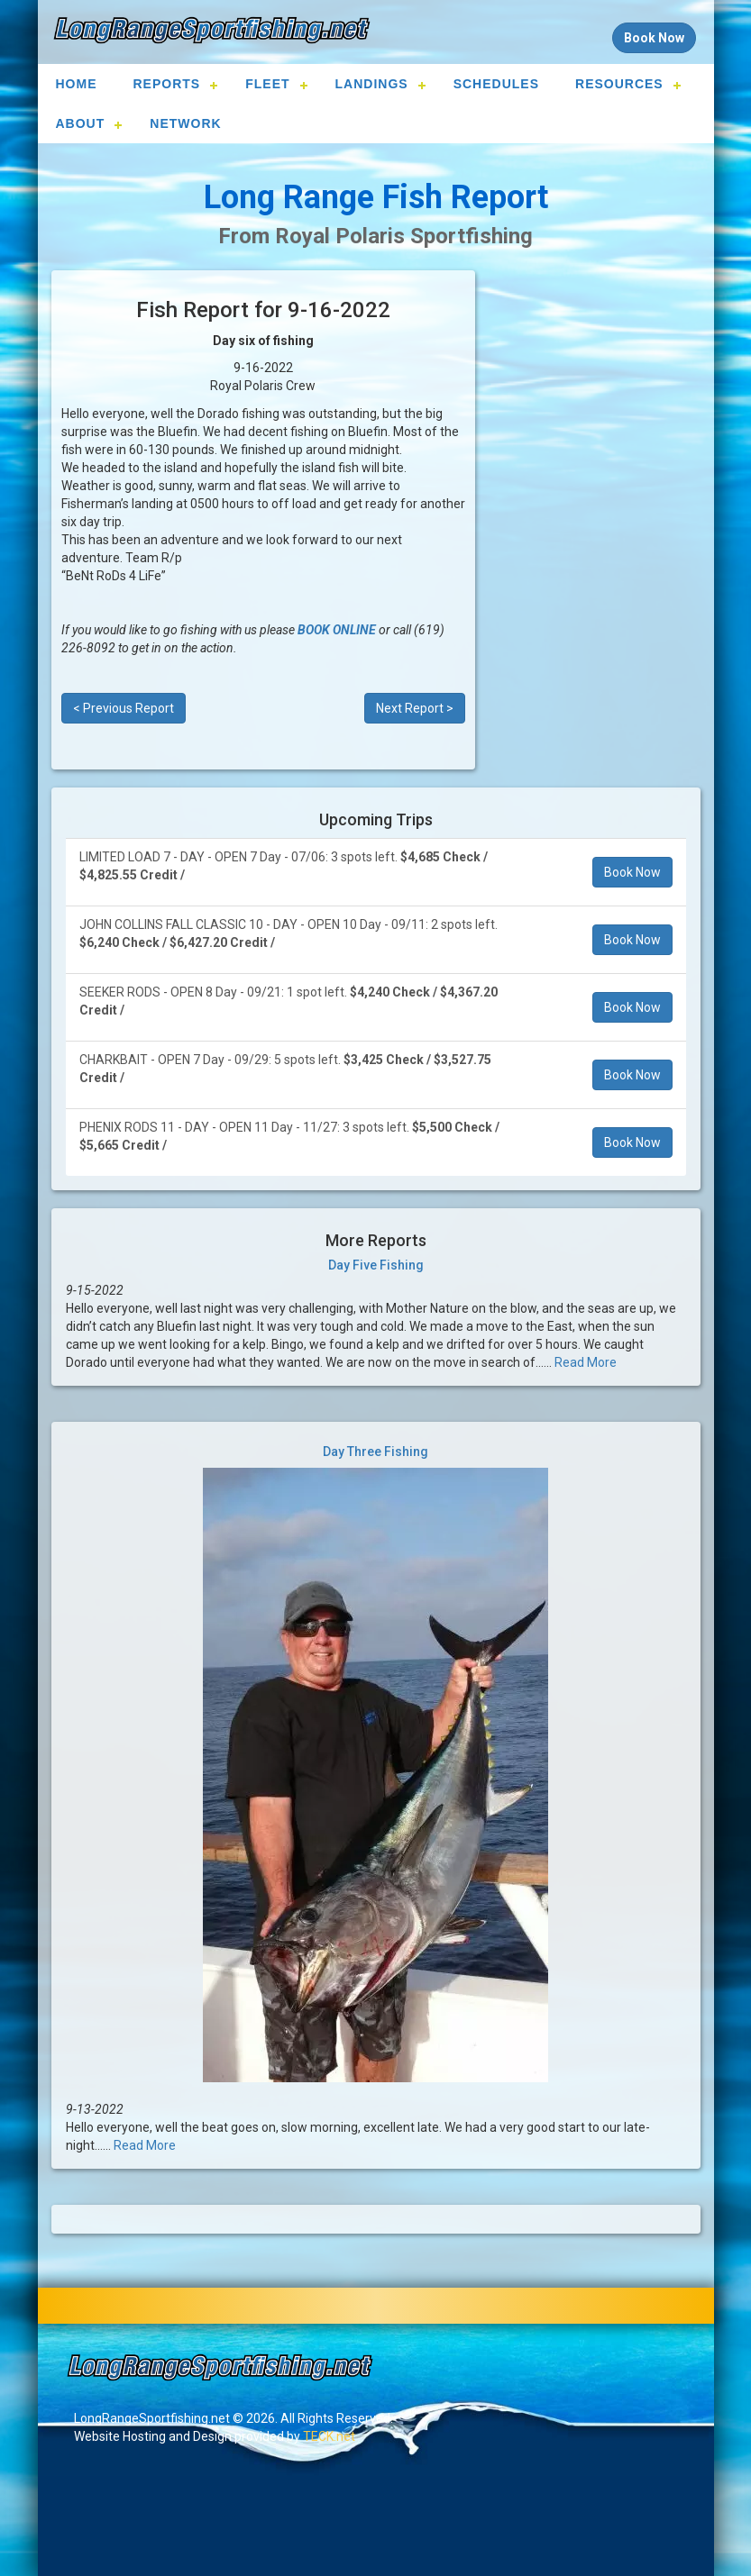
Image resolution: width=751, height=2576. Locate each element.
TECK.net (329, 2436)
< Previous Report (123, 708)
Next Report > (414, 708)
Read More (585, 1362)
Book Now (632, 872)
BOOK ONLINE (337, 630)
